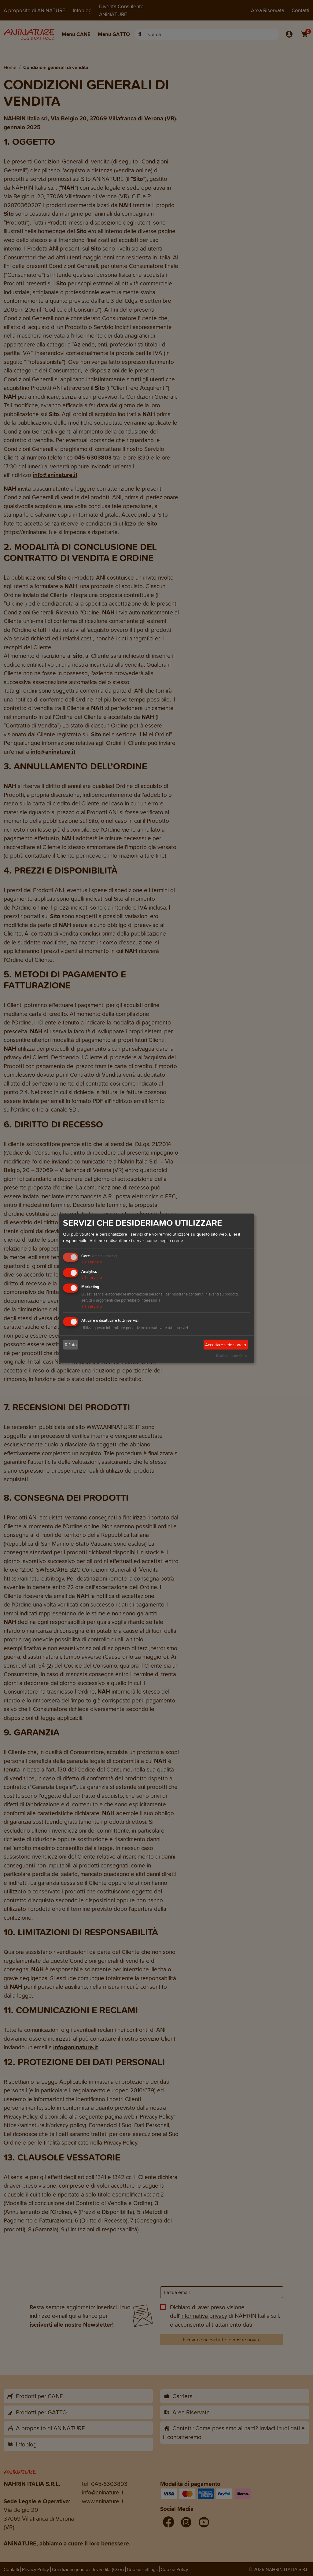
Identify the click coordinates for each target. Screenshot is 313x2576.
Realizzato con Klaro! (232, 1356)
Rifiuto (71, 1345)
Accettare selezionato (225, 1345)
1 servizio (91, 1262)
